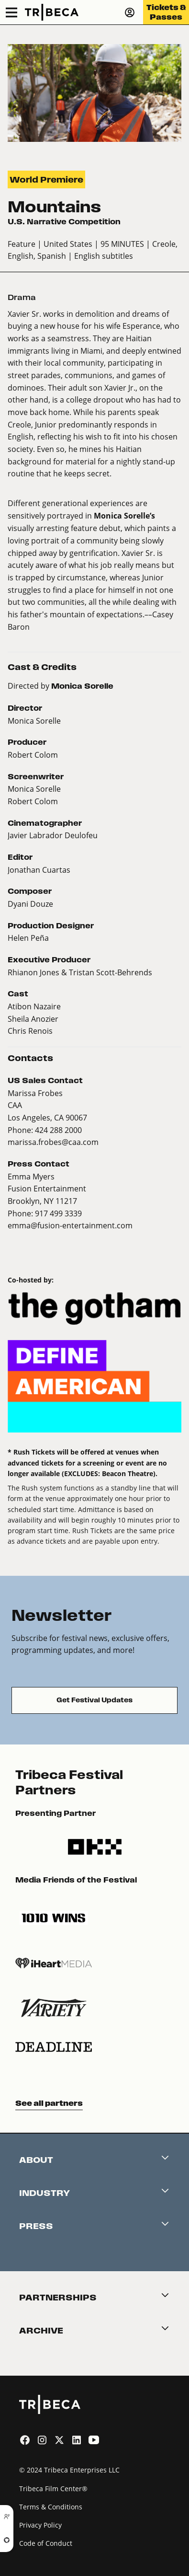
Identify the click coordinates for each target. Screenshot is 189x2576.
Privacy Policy (40, 2525)
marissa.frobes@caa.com (53, 1142)
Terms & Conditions (50, 2506)
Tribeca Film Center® (53, 2488)
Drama (22, 297)
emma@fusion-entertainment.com (70, 1225)
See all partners (49, 2103)
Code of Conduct (45, 2543)
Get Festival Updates (94, 1700)
